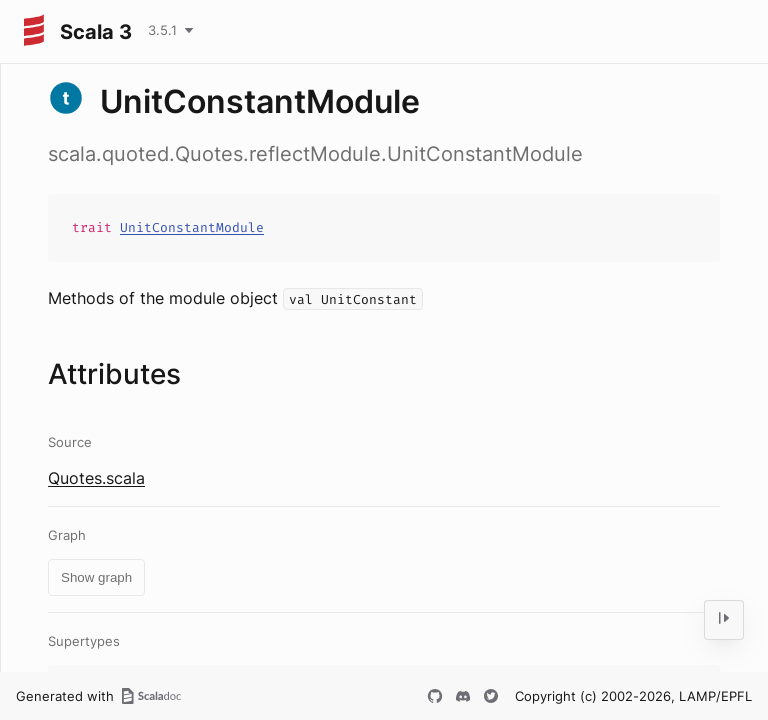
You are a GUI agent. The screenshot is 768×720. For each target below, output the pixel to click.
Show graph (96, 577)
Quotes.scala (96, 478)
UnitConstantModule (192, 227)
